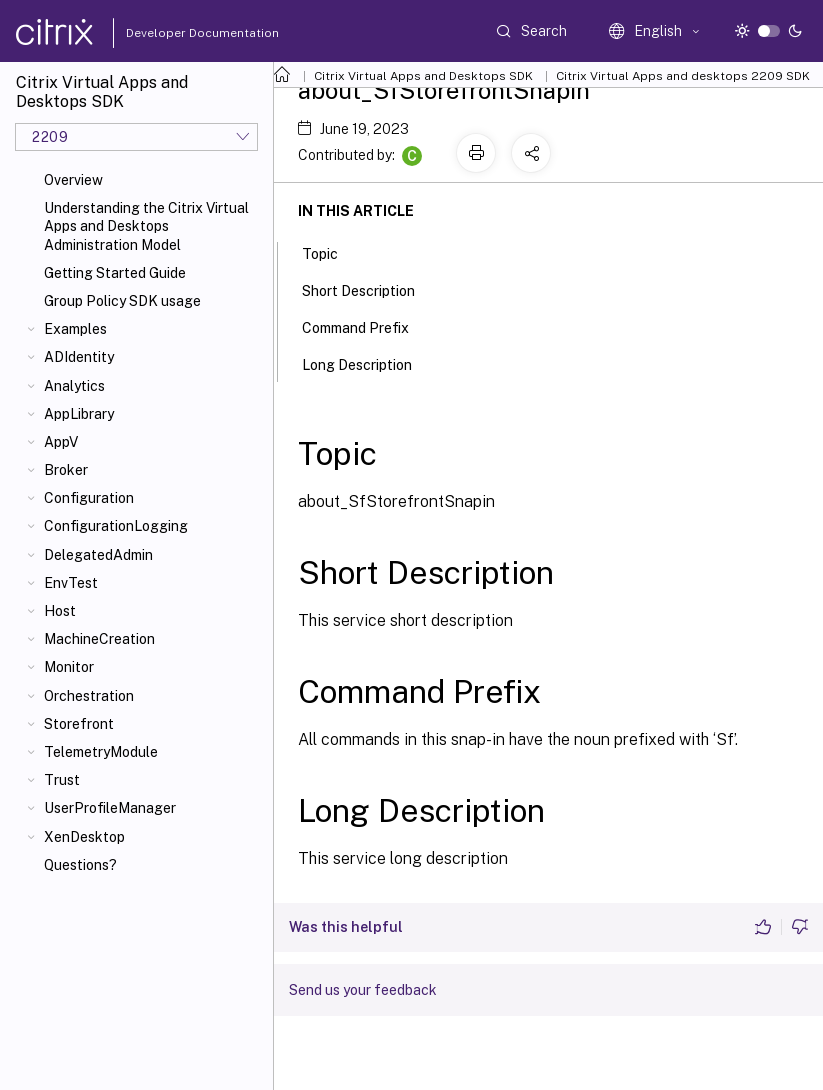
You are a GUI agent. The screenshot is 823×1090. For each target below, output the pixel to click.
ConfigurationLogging (116, 526)
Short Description (369, 289)
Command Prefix (366, 326)
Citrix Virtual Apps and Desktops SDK (423, 76)
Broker (66, 470)
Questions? (80, 865)
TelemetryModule (101, 752)
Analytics (74, 386)
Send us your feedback (363, 990)
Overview (73, 180)
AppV (61, 442)
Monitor (69, 667)
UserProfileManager (110, 808)
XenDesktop (84, 837)
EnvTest (71, 583)
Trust (62, 780)
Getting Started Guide (115, 273)
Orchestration (89, 696)
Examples (75, 329)
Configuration (89, 498)
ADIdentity (79, 357)
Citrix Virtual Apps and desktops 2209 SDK (683, 76)
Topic (331, 252)
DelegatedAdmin (98, 555)
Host (60, 611)
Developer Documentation (171, 33)
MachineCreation (99, 639)
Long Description (368, 363)
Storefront (79, 724)
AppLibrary (79, 414)
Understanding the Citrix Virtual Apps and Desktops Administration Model (146, 226)
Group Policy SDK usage (122, 301)
